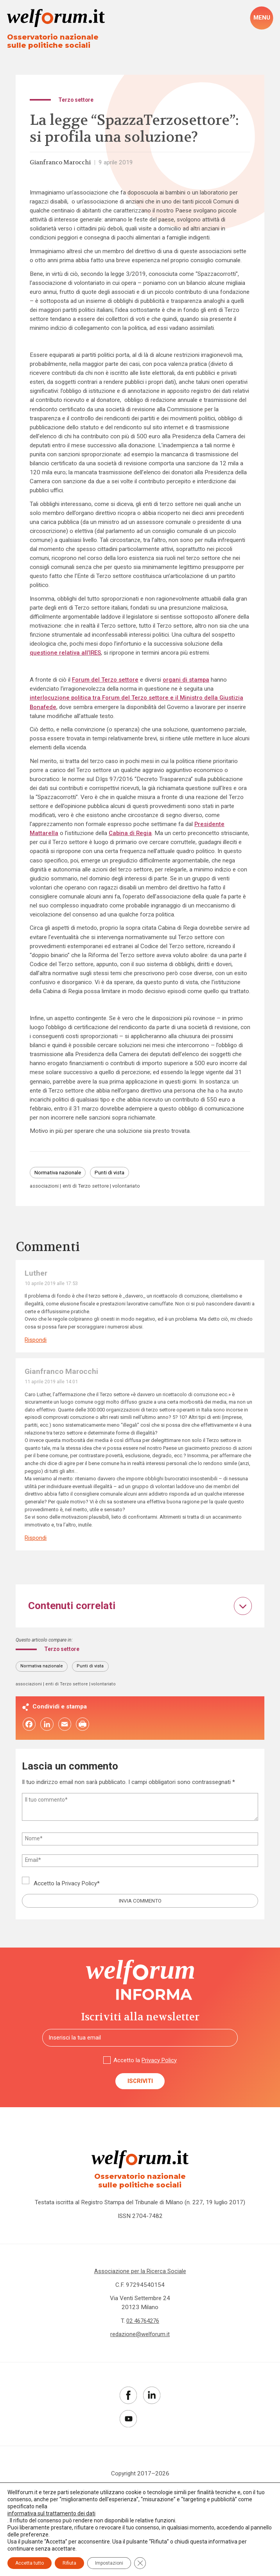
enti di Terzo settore (88, 1187)
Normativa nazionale (60, 1173)
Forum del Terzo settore (106, 680)
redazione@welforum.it (140, 2340)
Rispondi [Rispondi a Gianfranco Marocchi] (36, 1540)
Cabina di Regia (131, 834)
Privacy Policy (80, 1886)
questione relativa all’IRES (66, 653)
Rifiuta (69, 2563)
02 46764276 (142, 2327)
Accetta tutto (29, 2563)
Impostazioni (109, 2563)
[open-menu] (261, 18)
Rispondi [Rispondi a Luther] (36, 1341)
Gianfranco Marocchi (61, 163)
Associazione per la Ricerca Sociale (140, 2277)
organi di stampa (187, 680)
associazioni (45, 1187)
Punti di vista (114, 1173)
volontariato (131, 1187)
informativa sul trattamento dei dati (51, 2513)
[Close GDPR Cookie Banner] (140, 2563)
